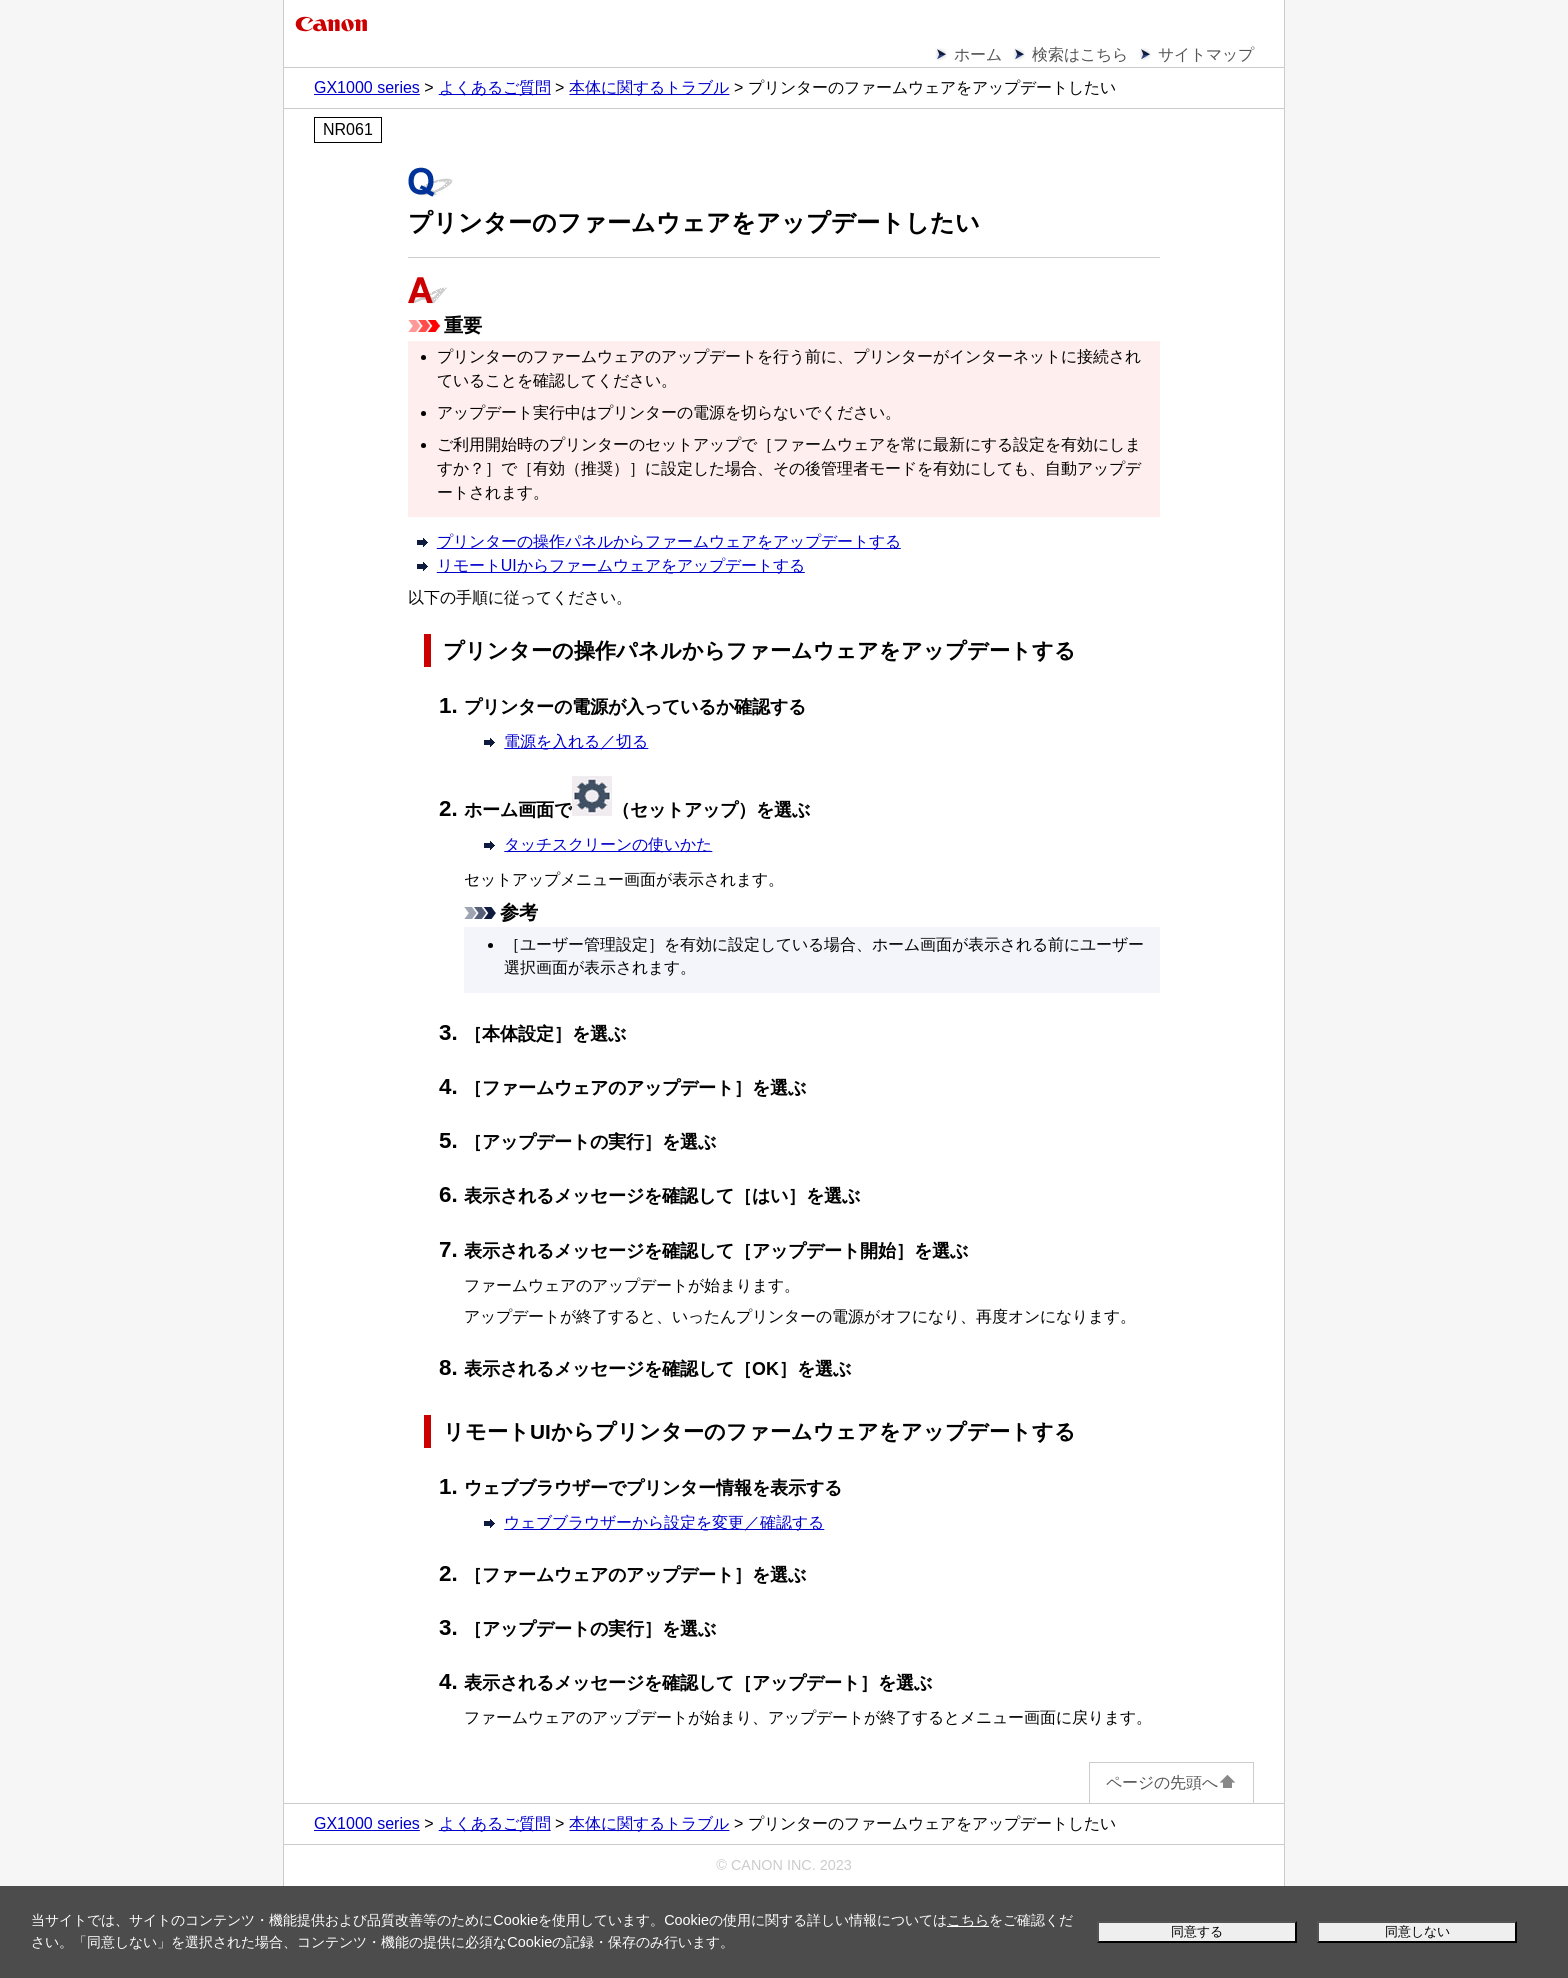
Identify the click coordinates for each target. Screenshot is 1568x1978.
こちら (968, 1920)
